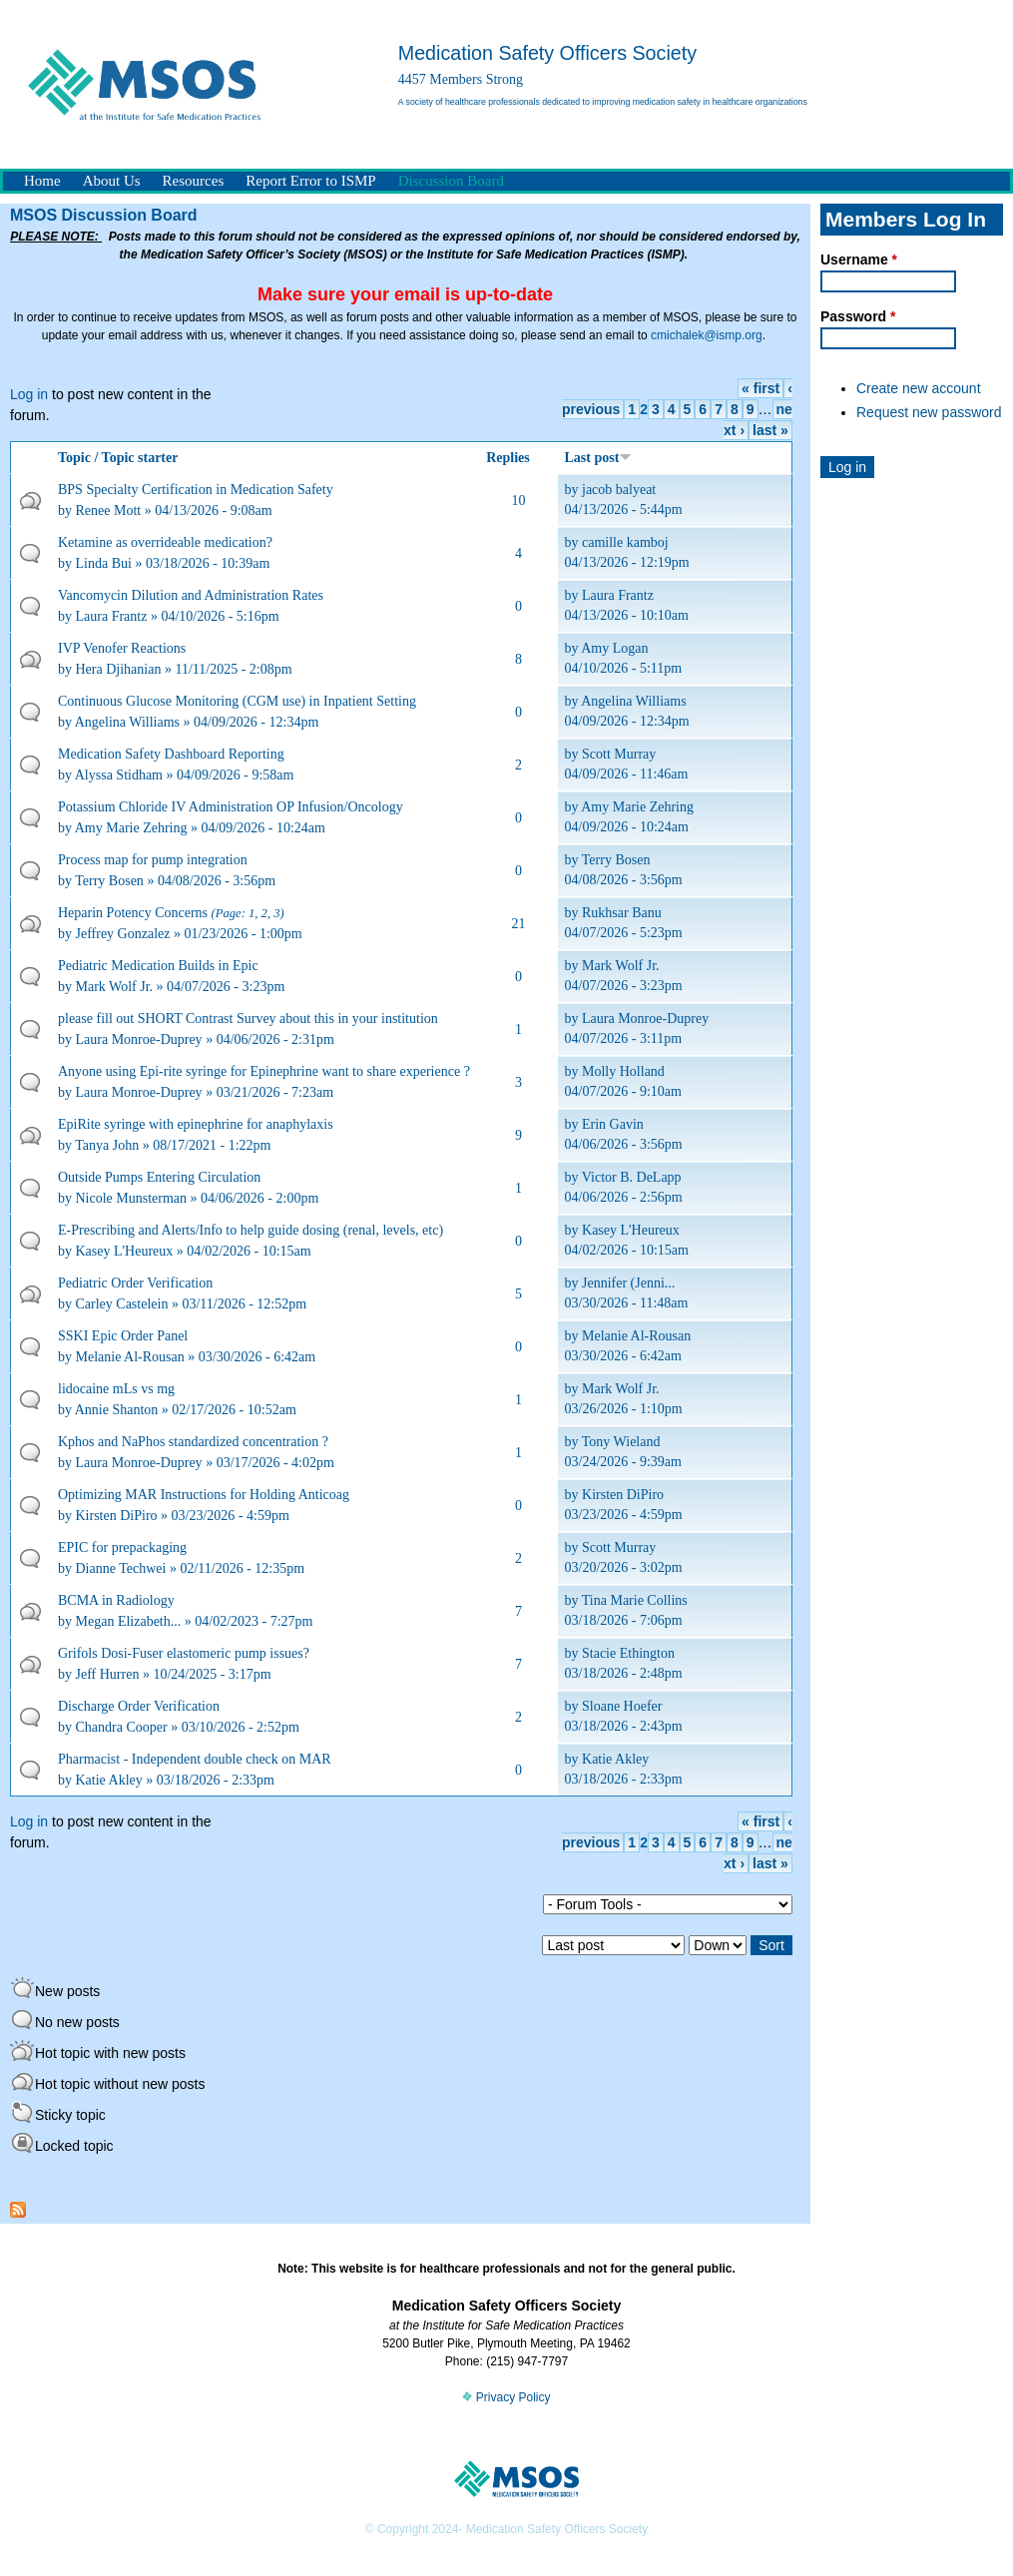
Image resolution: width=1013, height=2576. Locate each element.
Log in (29, 394)
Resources (194, 181)
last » (770, 430)
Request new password (929, 412)
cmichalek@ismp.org (706, 335)
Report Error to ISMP (310, 181)
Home (42, 181)
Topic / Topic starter (118, 457)
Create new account (918, 388)
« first (760, 388)
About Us (112, 181)
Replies (508, 457)
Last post (599, 457)
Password (857, 316)
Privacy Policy (506, 2397)
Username (858, 259)
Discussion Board (451, 181)
